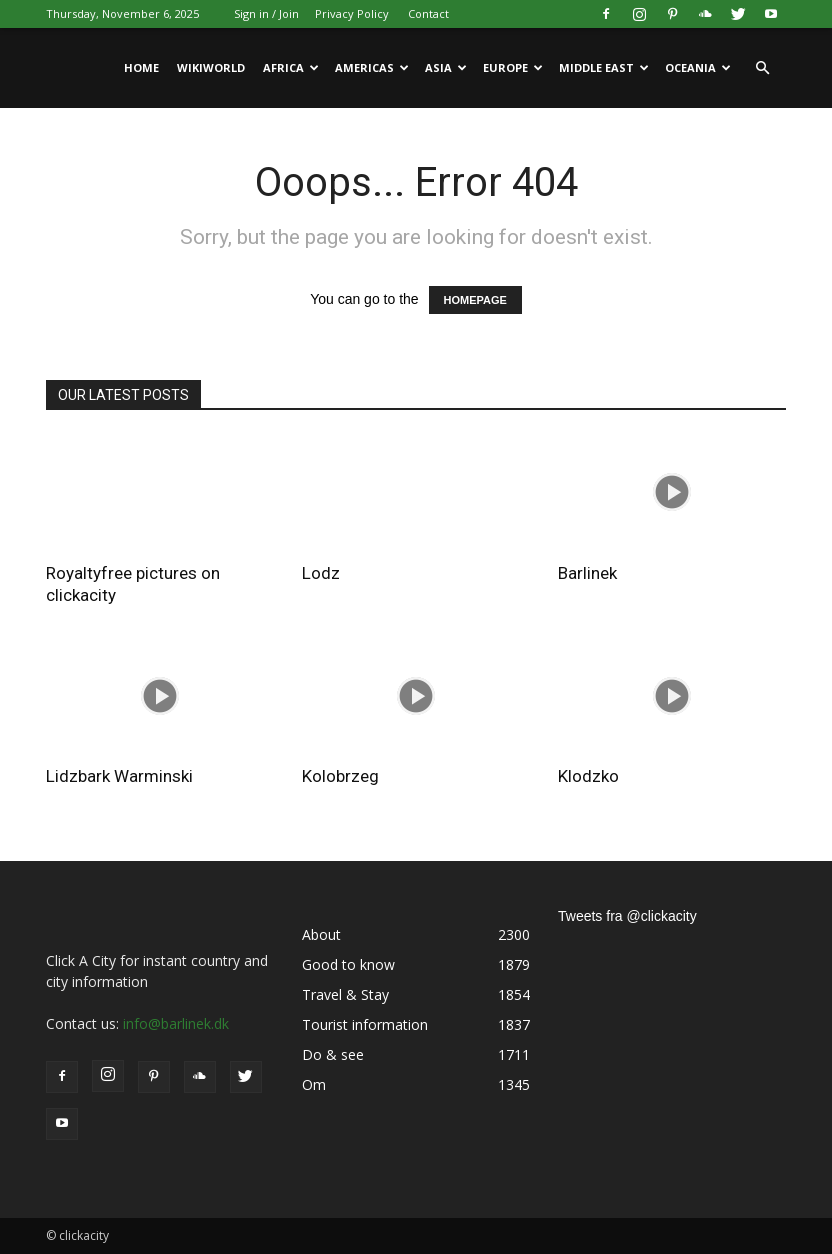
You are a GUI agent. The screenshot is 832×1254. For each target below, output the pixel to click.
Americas (372, 67)
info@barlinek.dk (176, 1023)
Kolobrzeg (340, 776)
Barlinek (587, 573)
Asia (446, 67)
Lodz (321, 573)
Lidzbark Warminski (119, 776)
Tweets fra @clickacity (627, 916)
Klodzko (588, 776)
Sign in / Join (266, 13)
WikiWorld (211, 67)
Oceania (698, 67)
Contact (428, 13)
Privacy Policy (352, 13)
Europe (513, 67)
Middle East (604, 67)
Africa (291, 67)
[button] (762, 68)
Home (141, 67)
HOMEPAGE (475, 300)
